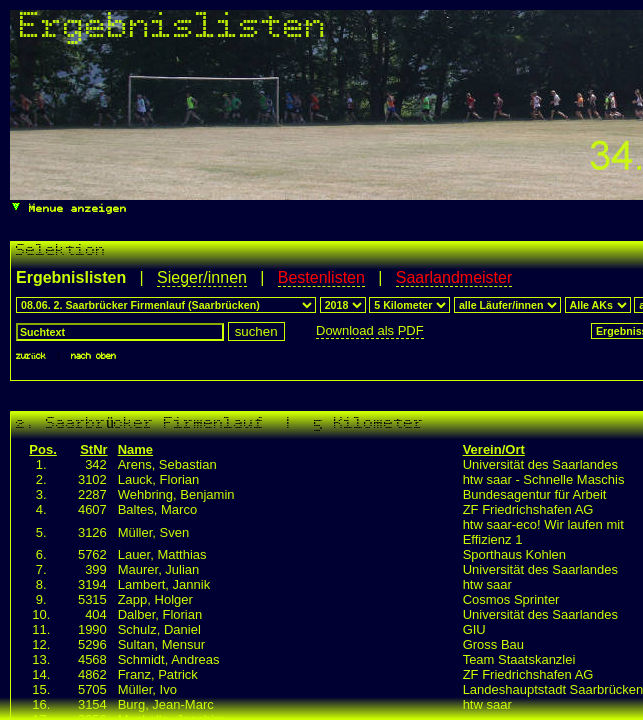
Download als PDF (370, 330)
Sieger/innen (202, 277)
